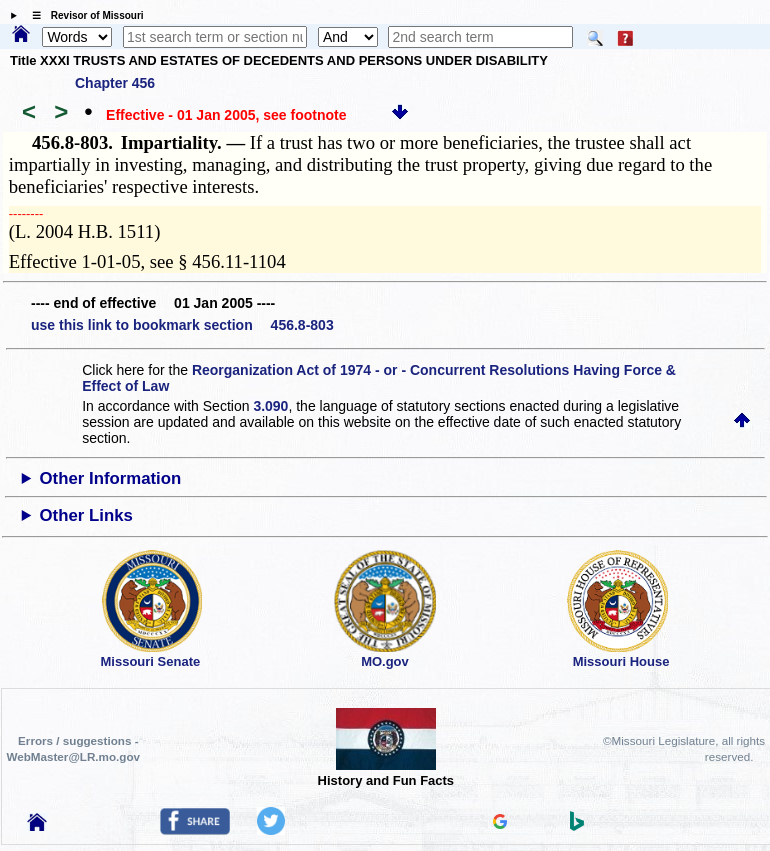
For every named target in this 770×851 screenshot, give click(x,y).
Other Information (111, 478)
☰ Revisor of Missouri (83, 15)
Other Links (86, 515)
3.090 (270, 406)
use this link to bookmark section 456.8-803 (182, 325)
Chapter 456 (115, 83)
